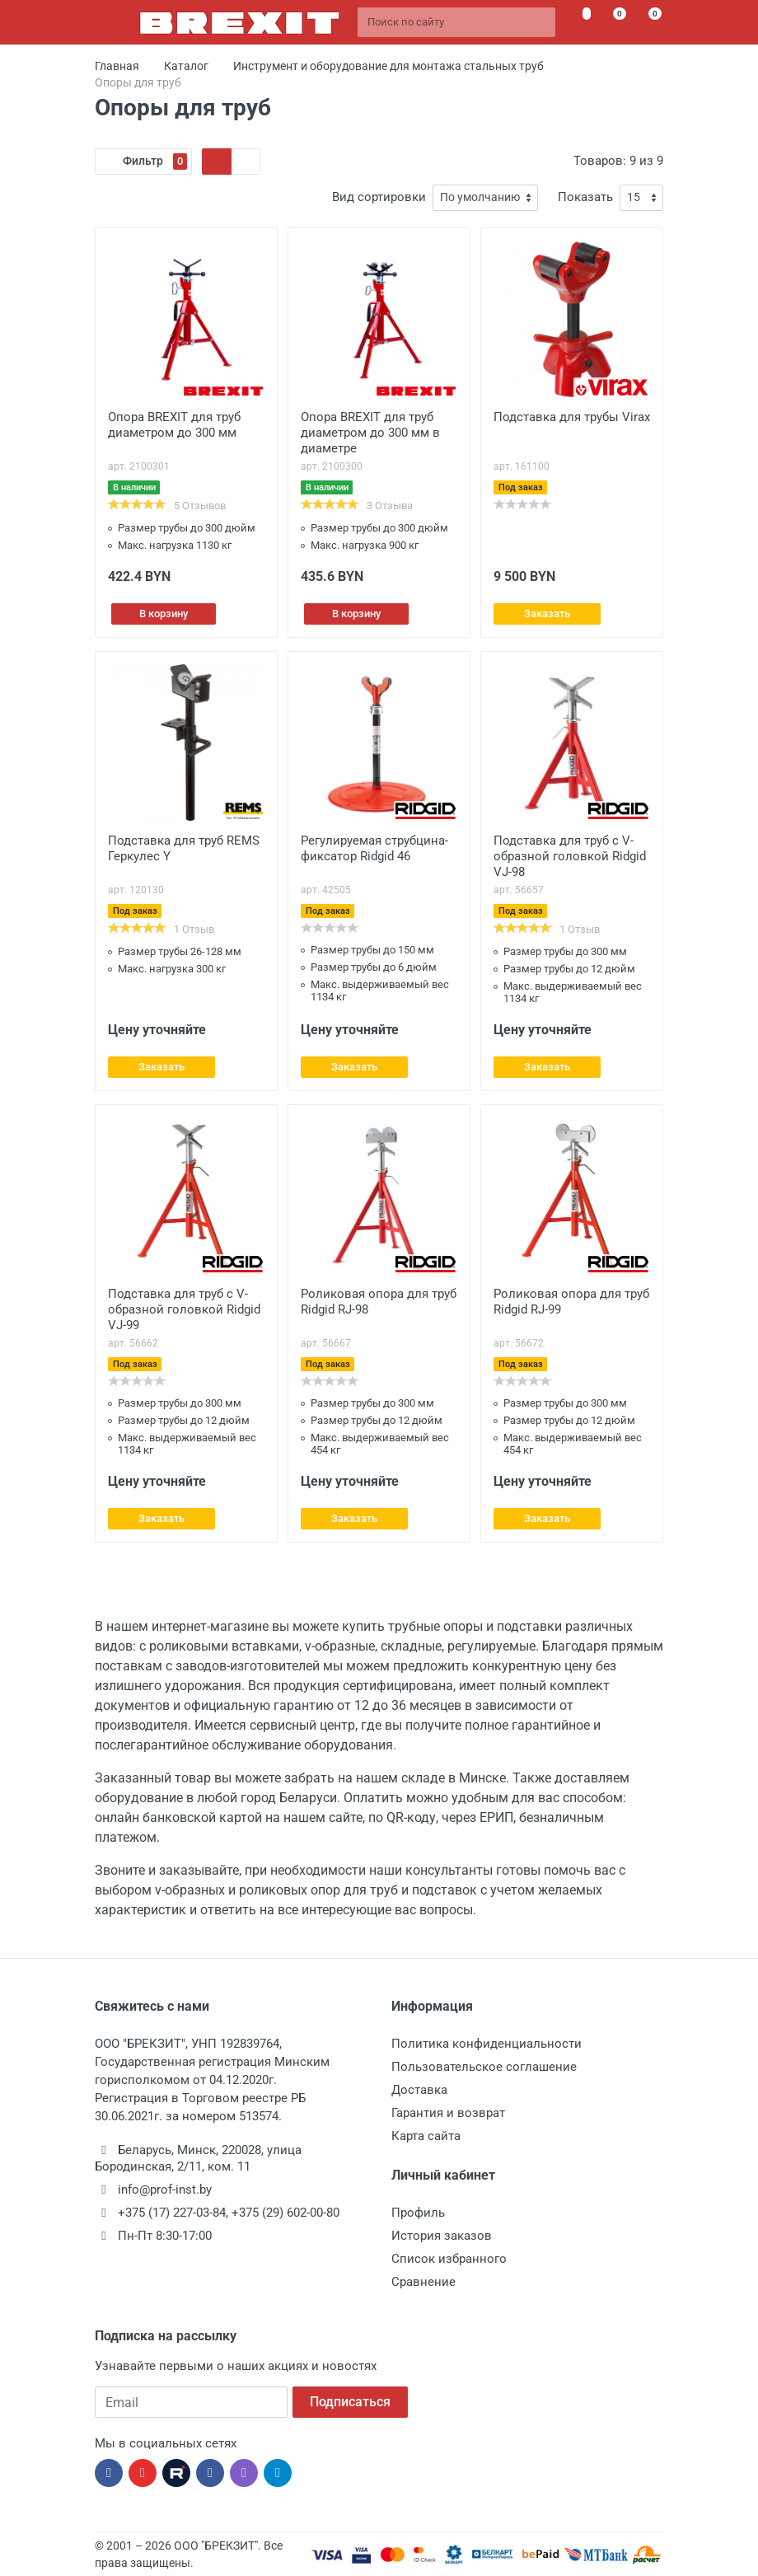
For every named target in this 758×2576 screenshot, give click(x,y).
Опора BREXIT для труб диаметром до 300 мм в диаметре (370, 433)
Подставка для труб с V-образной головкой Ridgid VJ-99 (184, 1309)
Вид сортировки (379, 197)
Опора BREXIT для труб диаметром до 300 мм (174, 425)
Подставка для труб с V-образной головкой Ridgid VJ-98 (570, 856)
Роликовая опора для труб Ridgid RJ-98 (378, 1301)
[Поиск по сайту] (456, 22)
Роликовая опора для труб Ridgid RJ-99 (571, 1301)
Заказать (547, 613)
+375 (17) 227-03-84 (172, 2212)
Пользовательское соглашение (484, 2066)
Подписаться (350, 2402)
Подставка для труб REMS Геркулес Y (184, 848)
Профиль (418, 2212)
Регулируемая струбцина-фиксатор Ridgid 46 (374, 848)
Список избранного (449, 2258)
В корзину (163, 613)
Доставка (419, 2089)
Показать (585, 197)
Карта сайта (426, 2136)
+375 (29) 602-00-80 (285, 2212)
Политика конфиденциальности (486, 2043)
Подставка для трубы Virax (572, 417)
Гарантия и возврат (448, 2112)
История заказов (441, 2235)
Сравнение (423, 2281)
